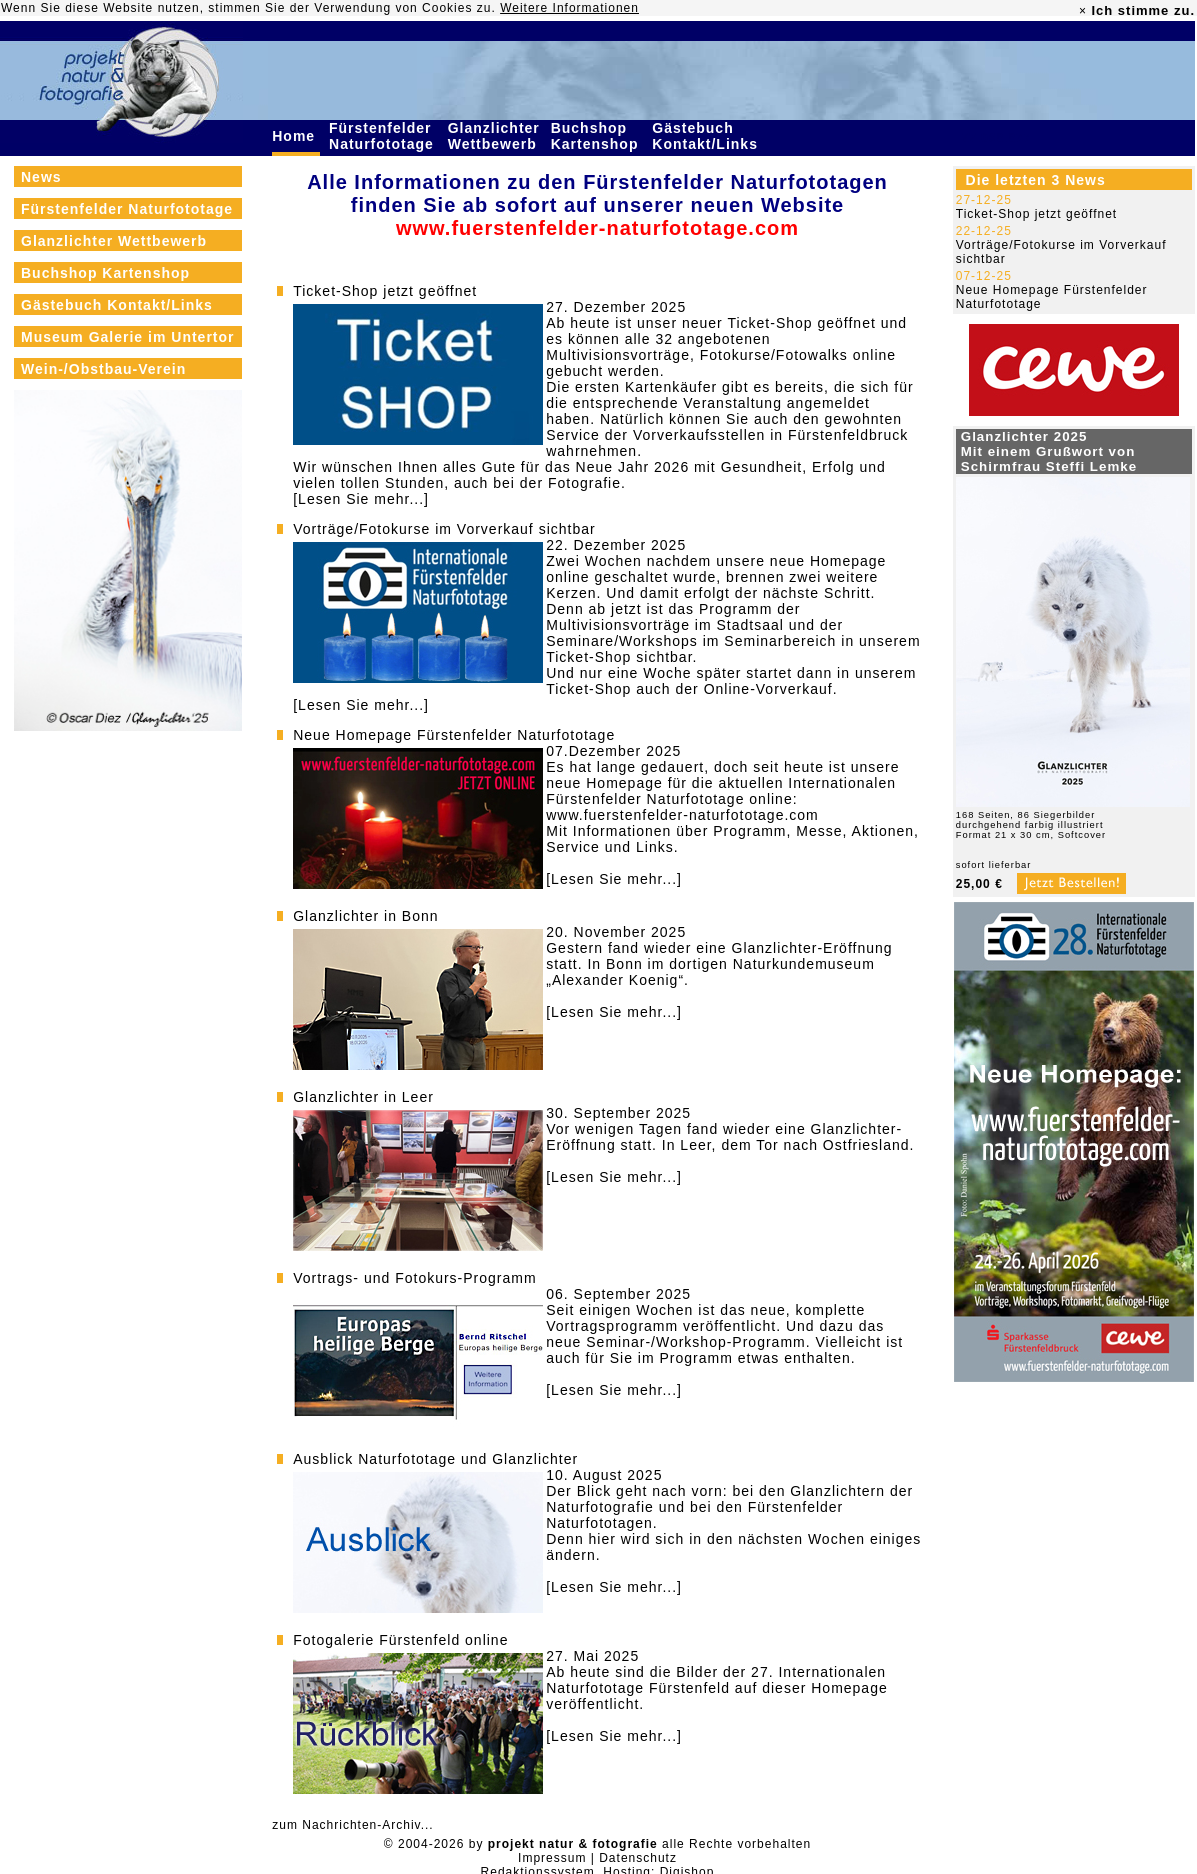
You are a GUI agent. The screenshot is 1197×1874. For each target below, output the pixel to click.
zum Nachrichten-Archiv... (352, 1825)
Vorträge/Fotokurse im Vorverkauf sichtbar (444, 529)
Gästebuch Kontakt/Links (707, 136)
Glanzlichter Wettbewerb (495, 136)
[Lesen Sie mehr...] (361, 499)
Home (296, 136)
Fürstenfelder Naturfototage (384, 136)
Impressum (552, 1858)
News (41, 177)
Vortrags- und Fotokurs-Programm (414, 1278)
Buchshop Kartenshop (597, 136)
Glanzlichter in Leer (363, 1097)
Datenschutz (638, 1858)
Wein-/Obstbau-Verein (103, 369)
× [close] (1083, 11)
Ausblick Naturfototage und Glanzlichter (435, 1459)
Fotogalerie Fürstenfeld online (400, 1640)
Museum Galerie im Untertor (128, 337)
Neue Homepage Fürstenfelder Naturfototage (454, 735)
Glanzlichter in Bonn (365, 916)
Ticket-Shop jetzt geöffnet (385, 291)
